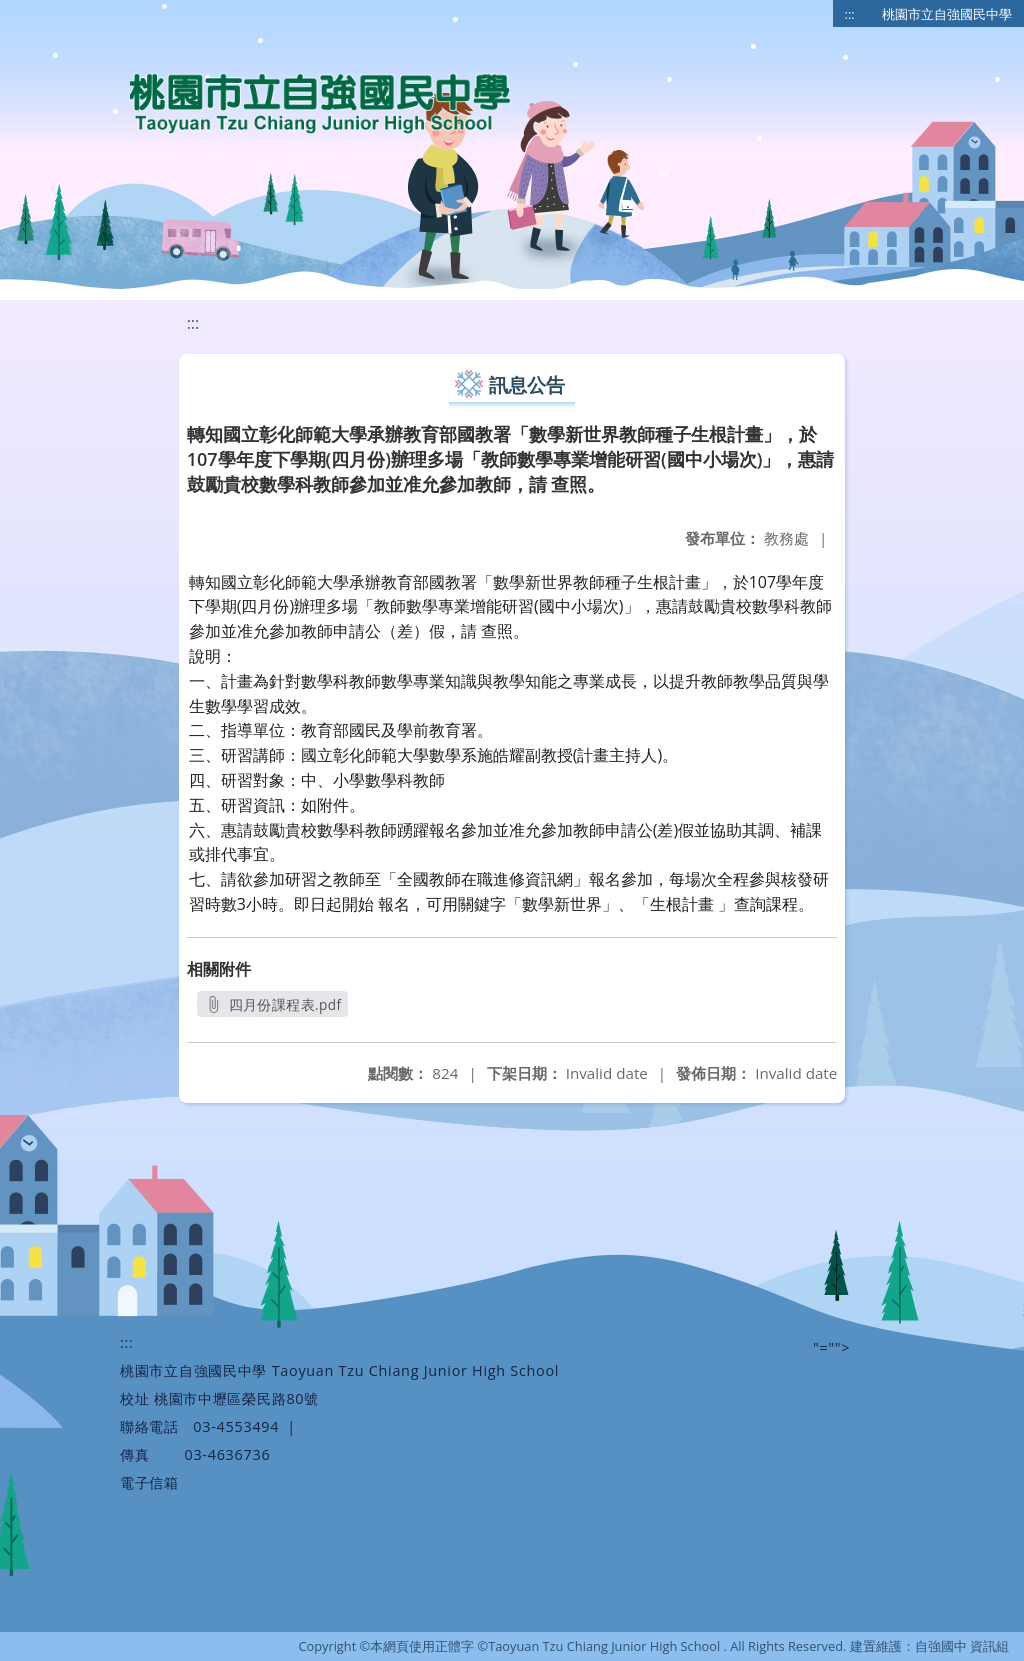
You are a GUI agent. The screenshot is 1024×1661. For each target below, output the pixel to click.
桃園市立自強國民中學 (947, 14)
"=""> (831, 1347)
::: (850, 14)
